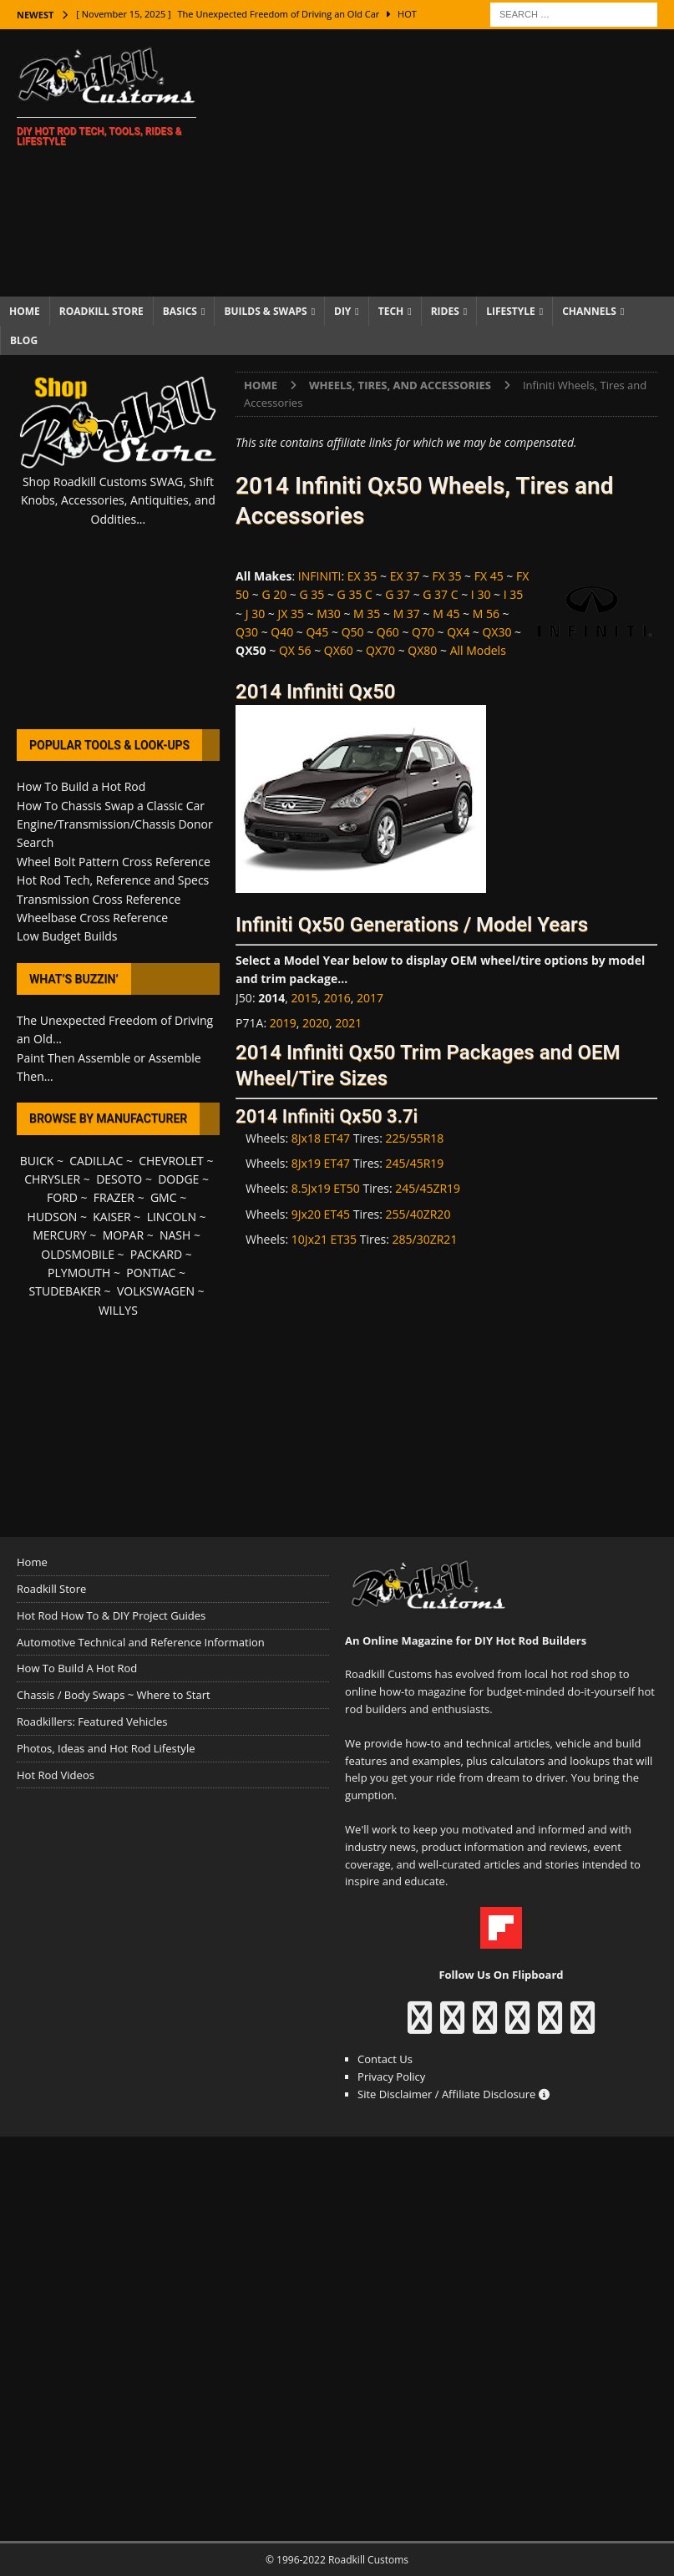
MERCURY (60, 1235)
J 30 (255, 613)
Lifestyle (510, 311)
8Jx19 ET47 (320, 1163)
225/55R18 (415, 1138)
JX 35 (290, 613)
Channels (589, 311)
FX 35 (446, 576)
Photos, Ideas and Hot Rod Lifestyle (106, 1748)
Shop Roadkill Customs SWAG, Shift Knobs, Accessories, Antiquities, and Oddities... (118, 500)
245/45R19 (415, 1163)
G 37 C (440, 594)
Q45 (317, 632)
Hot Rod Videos (55, 1774)
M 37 (406, 613)
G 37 (397, 594)
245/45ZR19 (427, 1188)
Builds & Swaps (265, 311)
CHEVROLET (171, 1161)
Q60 (388, 632)
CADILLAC (96, 1161)
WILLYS (118, 1310)
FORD (62, 1197)
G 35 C (354, 594)
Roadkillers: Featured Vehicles (92, 1721)
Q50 (353, 632)
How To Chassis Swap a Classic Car (111, 806)
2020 (315, 1023)
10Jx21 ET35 (324, 1239)
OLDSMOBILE (77, 1254)
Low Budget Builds (67, 936)
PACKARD (156, 1254)
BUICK (37, 1161)
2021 (348, 1023)
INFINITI (320, 576)
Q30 (247, 632)
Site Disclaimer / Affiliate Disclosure (453, 2094)
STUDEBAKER (65, 1291)
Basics (180, 311)
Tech (391, 311)
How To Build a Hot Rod (81, 786)
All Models (478, 650)
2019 (283, 1023)
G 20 (273, 594)
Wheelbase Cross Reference (92, 917)
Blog (24, 340)
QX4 (458, 632)
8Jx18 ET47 (320, 1138)
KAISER (111, 1217)
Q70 (423, 632)
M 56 (486, 613)
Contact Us (385, 2058)
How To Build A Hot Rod (77, 1668)
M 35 (366, 613)
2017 (370, 998)
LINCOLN (171, 1217)
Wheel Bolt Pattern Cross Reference (113, 862)
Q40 (282, 632)
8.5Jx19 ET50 (325, 1188)
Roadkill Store (101, 311)
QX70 (380, 650)
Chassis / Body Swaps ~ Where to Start (113, 1694)
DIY (342, 311)
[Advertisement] (452, 163)
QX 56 (295, 650)
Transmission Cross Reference (98, 899)
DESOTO (119, 1179)
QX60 (338, 650)
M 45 (446, 613)
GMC (163, 1197)
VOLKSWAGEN (156, 1291)
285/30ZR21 (425, 1239)
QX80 (422, 650)
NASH (175, 1235)
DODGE (178, 1179)
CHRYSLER (52, 1179)
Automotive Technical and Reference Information (141, 1642)
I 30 (481, 594)
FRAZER (114, 1197)
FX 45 (489, 576)
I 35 (514, 594)
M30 (329, 613)
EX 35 (362, 576)
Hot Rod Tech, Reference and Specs (113, 880)
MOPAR (123, 1235)
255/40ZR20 (418, 1214)
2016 (337, 998)
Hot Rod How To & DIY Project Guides (111, 1615)
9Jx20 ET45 (320, 1214)
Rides (445, 311)
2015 (304, 998)
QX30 (496, 632)
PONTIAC (150, 1272)
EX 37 (405, 576)
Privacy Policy (391, 2076)
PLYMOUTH (79, 1272)
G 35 (312, 594)
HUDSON (53, 1217)
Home (24, 311)
